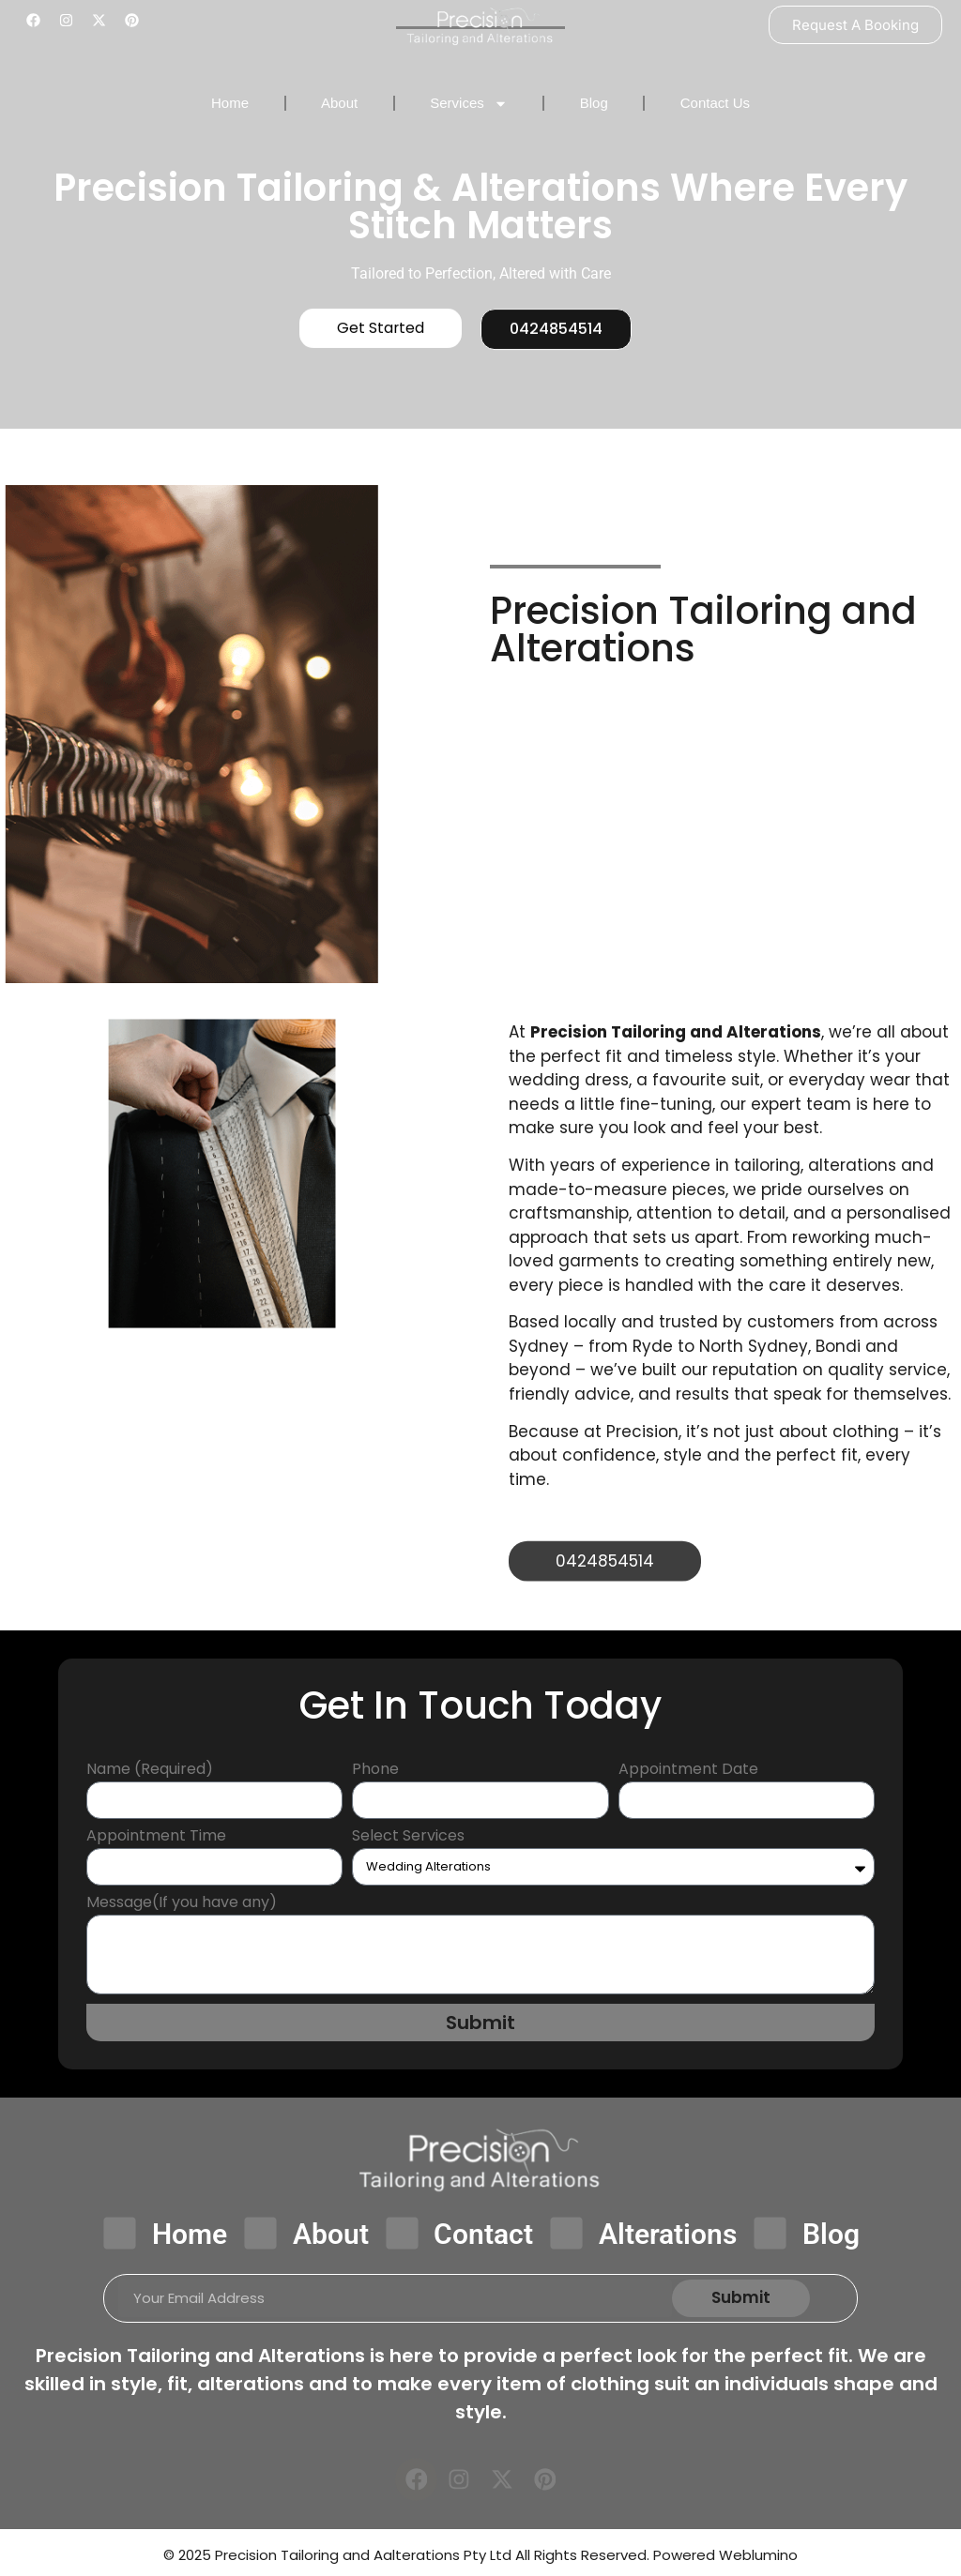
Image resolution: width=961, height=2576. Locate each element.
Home (230, 103)
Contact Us (715, 103)
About (339, 103)
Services (469, 103)
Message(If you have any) (181, 1905)
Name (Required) (149, 1771)
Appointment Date (688, 1771)
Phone (375, 1771)
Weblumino (758, 2559)
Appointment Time (156, 1838)
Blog (594, 103)
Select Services (408, 1838)
